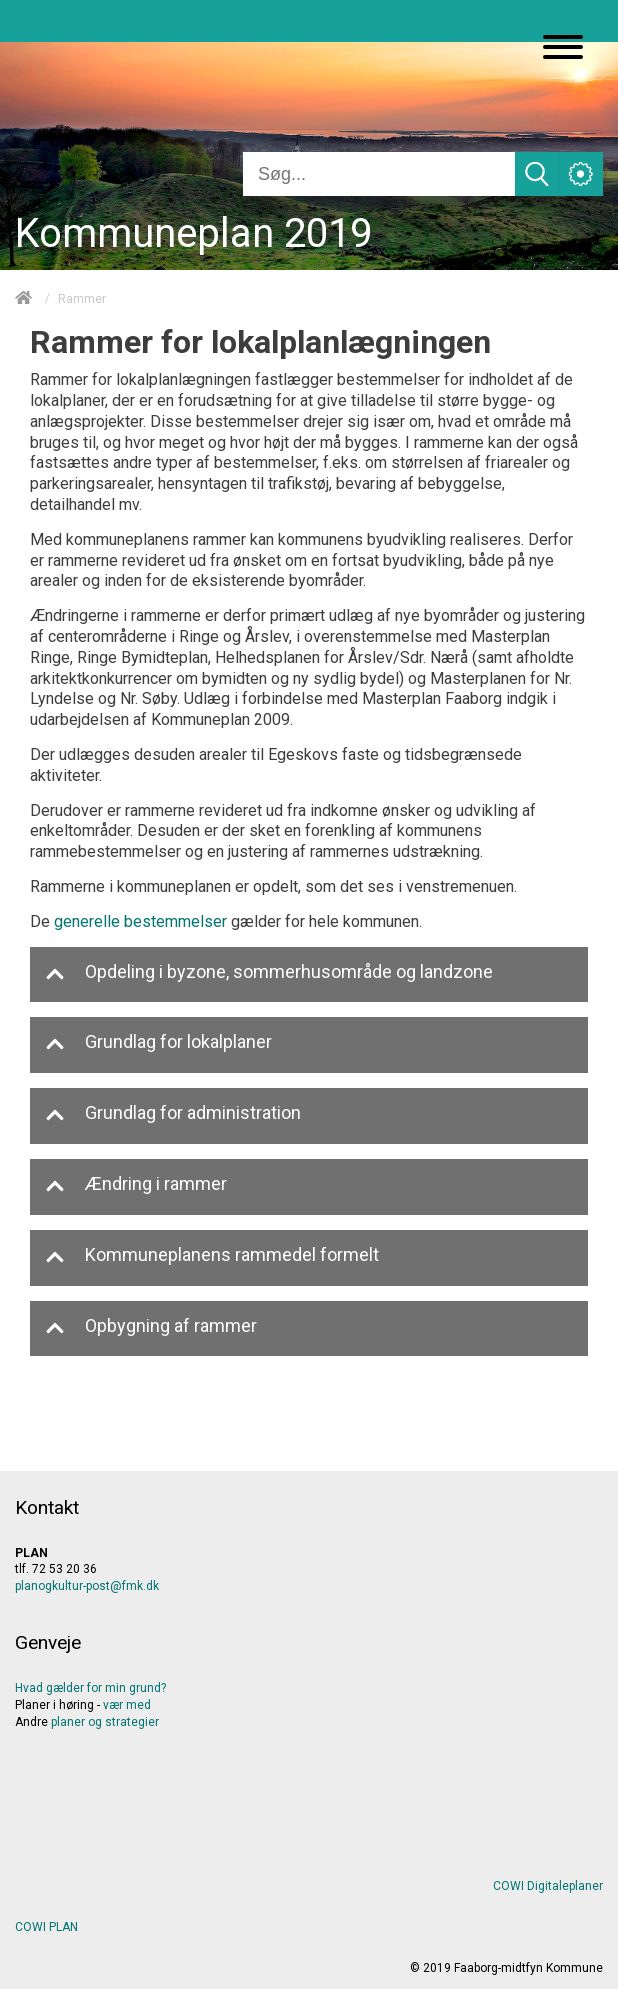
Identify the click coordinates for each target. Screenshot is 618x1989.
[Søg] (379, 174)
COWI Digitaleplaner (548, 1886)
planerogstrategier (105, 1722)
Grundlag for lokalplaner (158, 1044)
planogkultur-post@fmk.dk (87, 1586)
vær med (127, 1705)
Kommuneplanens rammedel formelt (212, 1257)
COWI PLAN (46, 1927)
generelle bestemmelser (140, 921)
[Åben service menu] (581, 174)
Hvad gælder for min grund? (90, 1688)
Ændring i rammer (136, 1186)
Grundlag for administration (173, 1115)
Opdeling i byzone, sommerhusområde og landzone (269, 974)
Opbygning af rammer (151, 1328)
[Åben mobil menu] (563, 49)
